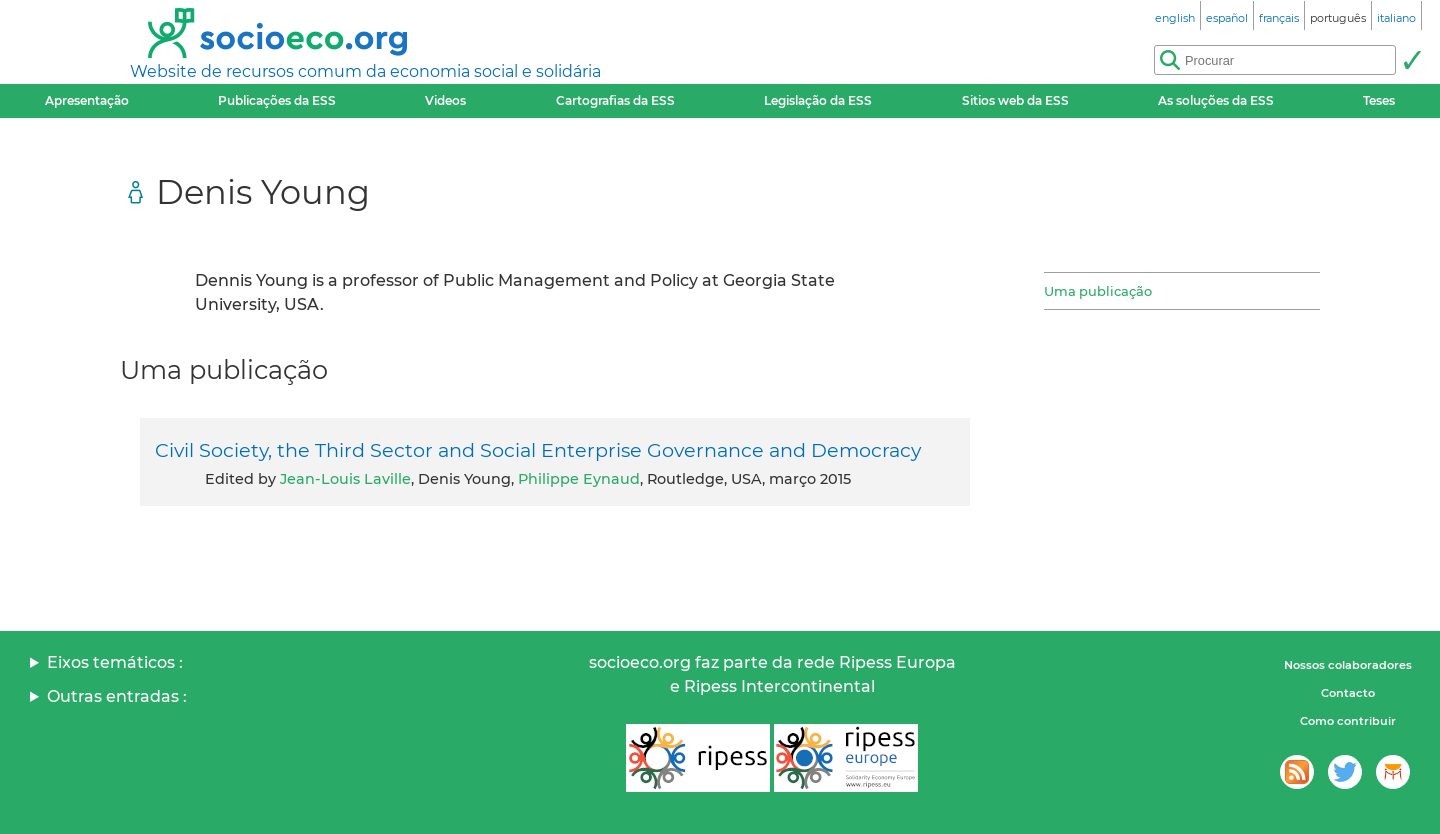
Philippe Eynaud (579, 479)
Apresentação (87, 100)
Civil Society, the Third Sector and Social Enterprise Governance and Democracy (538, 450)
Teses (1379, 100)
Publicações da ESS (277, 100)
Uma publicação (1098, 291)
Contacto (1348, 693)
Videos (445, 100)
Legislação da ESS (818, 100)
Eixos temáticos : (115, 662)
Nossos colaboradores (1348, 665)
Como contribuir (1348, 721)
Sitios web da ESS (1015, 100)
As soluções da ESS (1216, 100)
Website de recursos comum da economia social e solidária (365, 71)
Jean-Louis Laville (345, 479)
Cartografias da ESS (615, 100)
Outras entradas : (117, 696)
